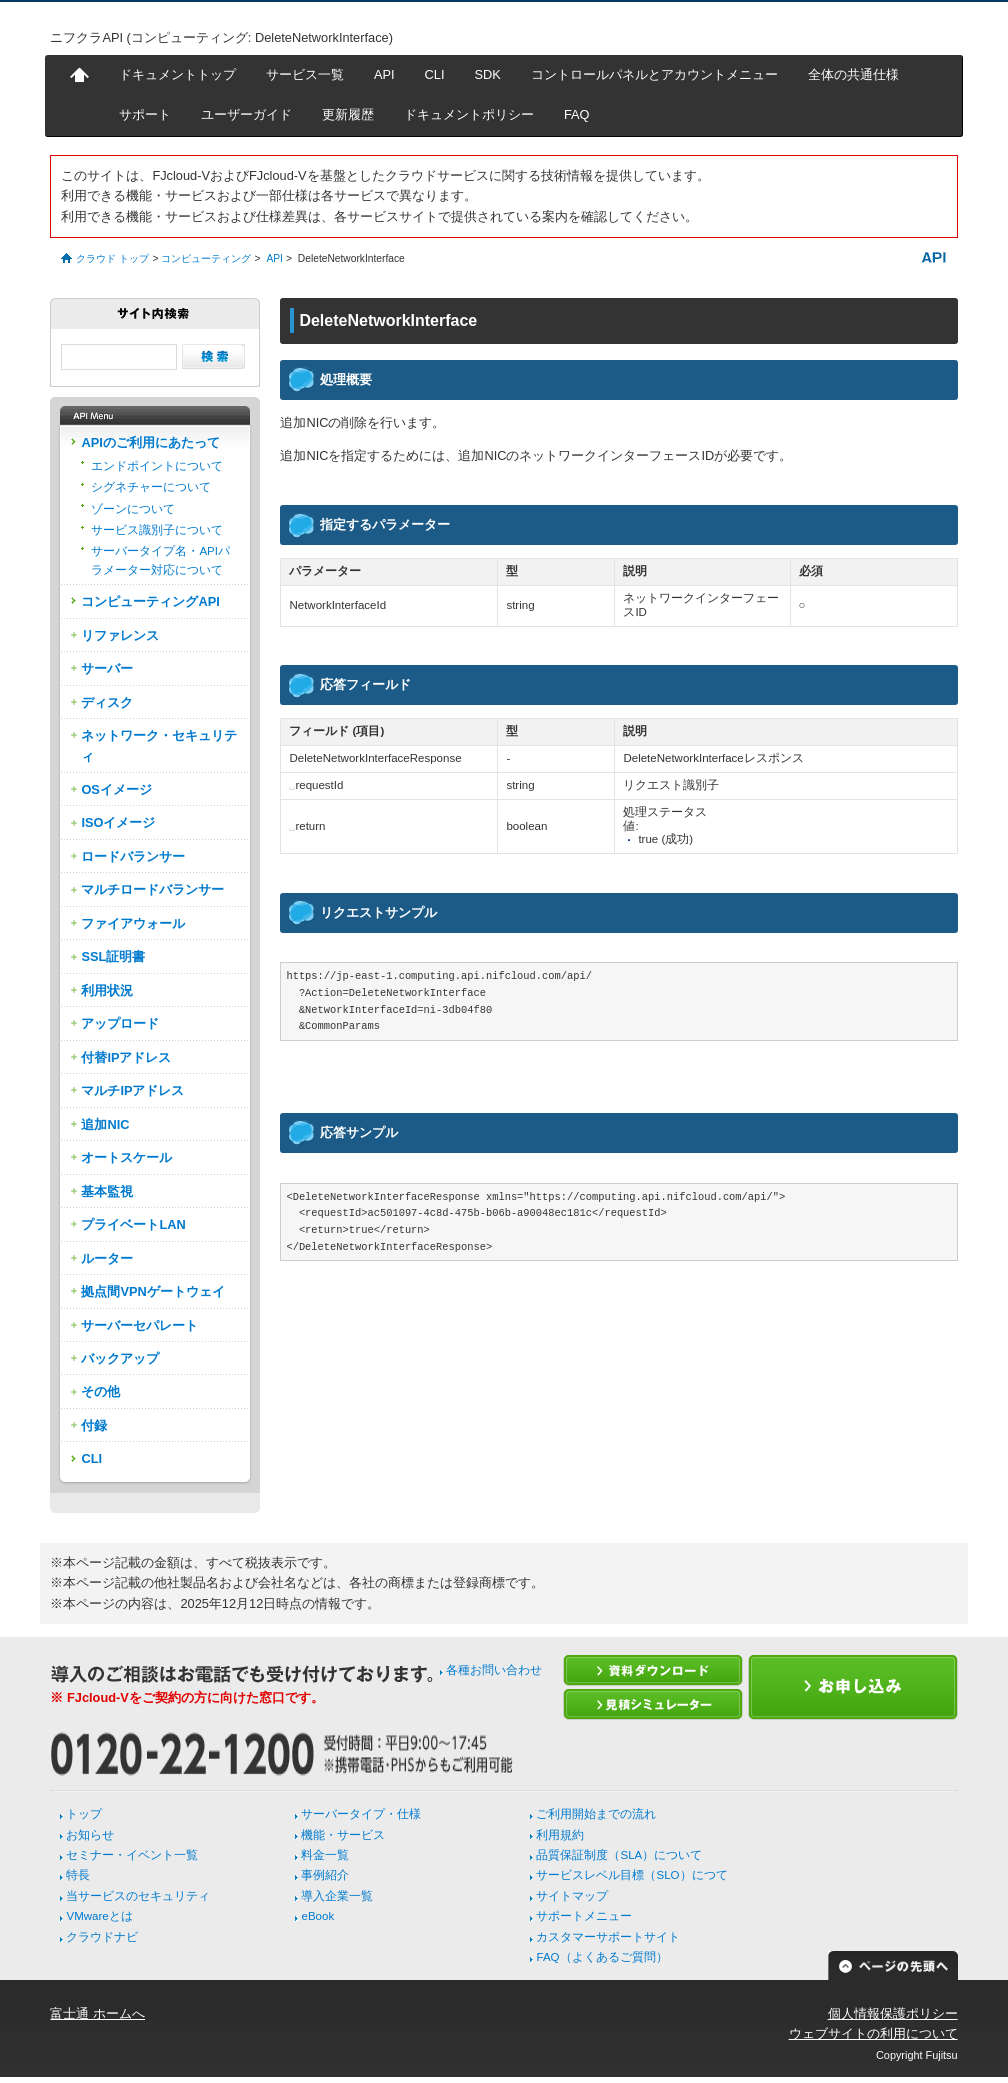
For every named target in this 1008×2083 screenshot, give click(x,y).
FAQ (577, 114)
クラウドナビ (102, 1937)
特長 (78, 1875)
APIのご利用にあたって (150, 442)
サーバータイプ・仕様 (361, 1814)
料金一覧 (325, 1855)
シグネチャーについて (151, 487)
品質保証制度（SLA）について (619, 1855)
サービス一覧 (305, 74)
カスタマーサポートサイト (608, 1937)
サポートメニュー (584, 1916)
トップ (84, 1814)
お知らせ (90, 1835)
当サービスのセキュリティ (138, 1896)
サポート (145, 114)
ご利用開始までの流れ (596, 1814)
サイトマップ (572, 1896)
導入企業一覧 (337, 1896)
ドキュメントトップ (177, 74)
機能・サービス (343, 1835)
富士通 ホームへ (97, 2013)
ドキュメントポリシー (469, 114)
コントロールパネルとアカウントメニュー (654, 74)
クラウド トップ (112, 258)
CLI (435, 74)
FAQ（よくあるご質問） (601, 1957)
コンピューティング (206, 258)
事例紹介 (325, 1875)
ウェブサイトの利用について (873, 2033)
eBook (317, 1916)
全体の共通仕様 (853, 74)
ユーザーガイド (246, 114)
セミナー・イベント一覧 (132, 1855)
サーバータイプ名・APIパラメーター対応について (160, 560)
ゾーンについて (133, 509)
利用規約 (560, 1835)
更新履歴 (348, 114)
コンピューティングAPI (150, 601)
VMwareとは (99, 1916)
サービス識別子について (157, 530)
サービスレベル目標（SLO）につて (631, 1875)
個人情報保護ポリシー (893, 2013)
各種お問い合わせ (494, 1670)
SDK (488, 74)
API (384, 74)
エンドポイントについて (157, 466)
